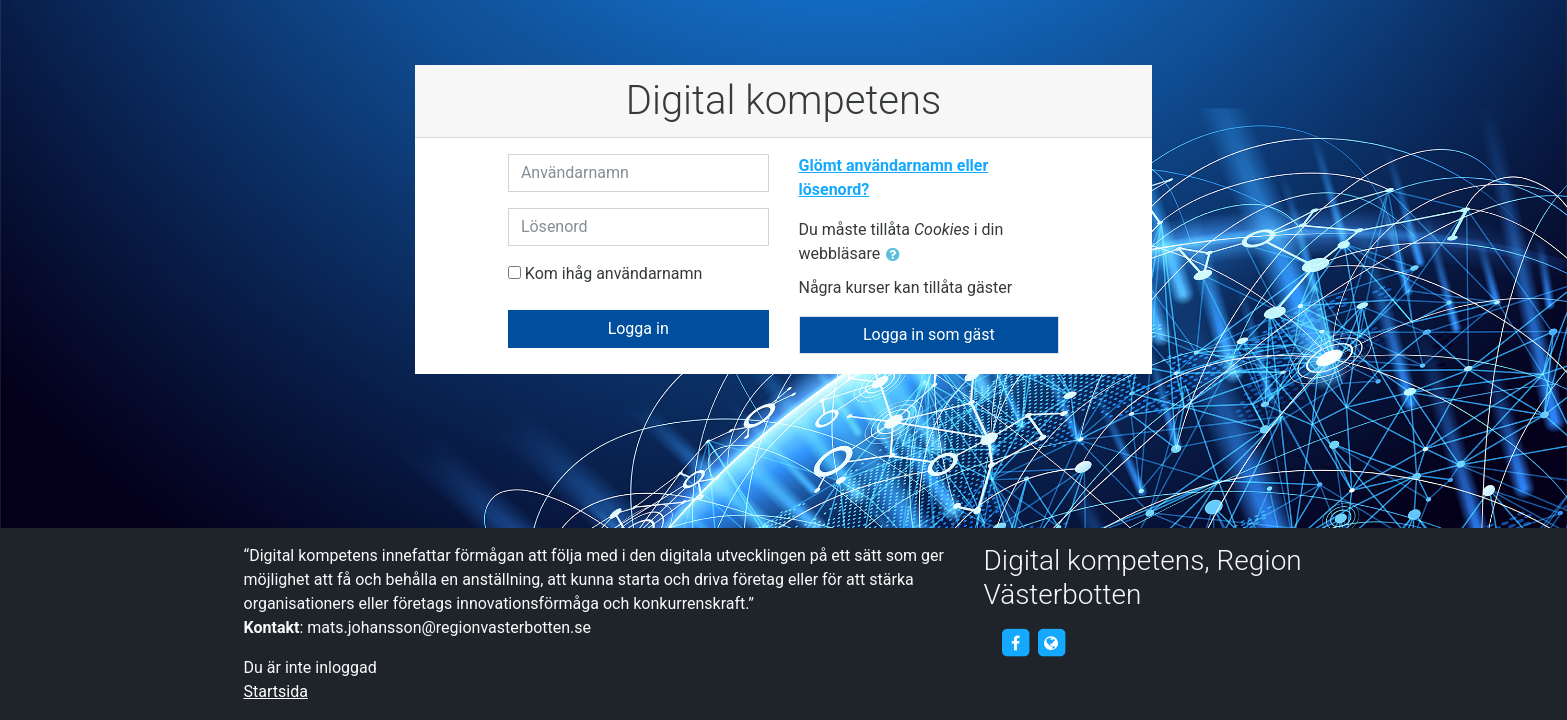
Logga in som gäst (929, 334)
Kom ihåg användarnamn (614, 273)
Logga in (638, 328)
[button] (897, 255)
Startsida (276, 691)
